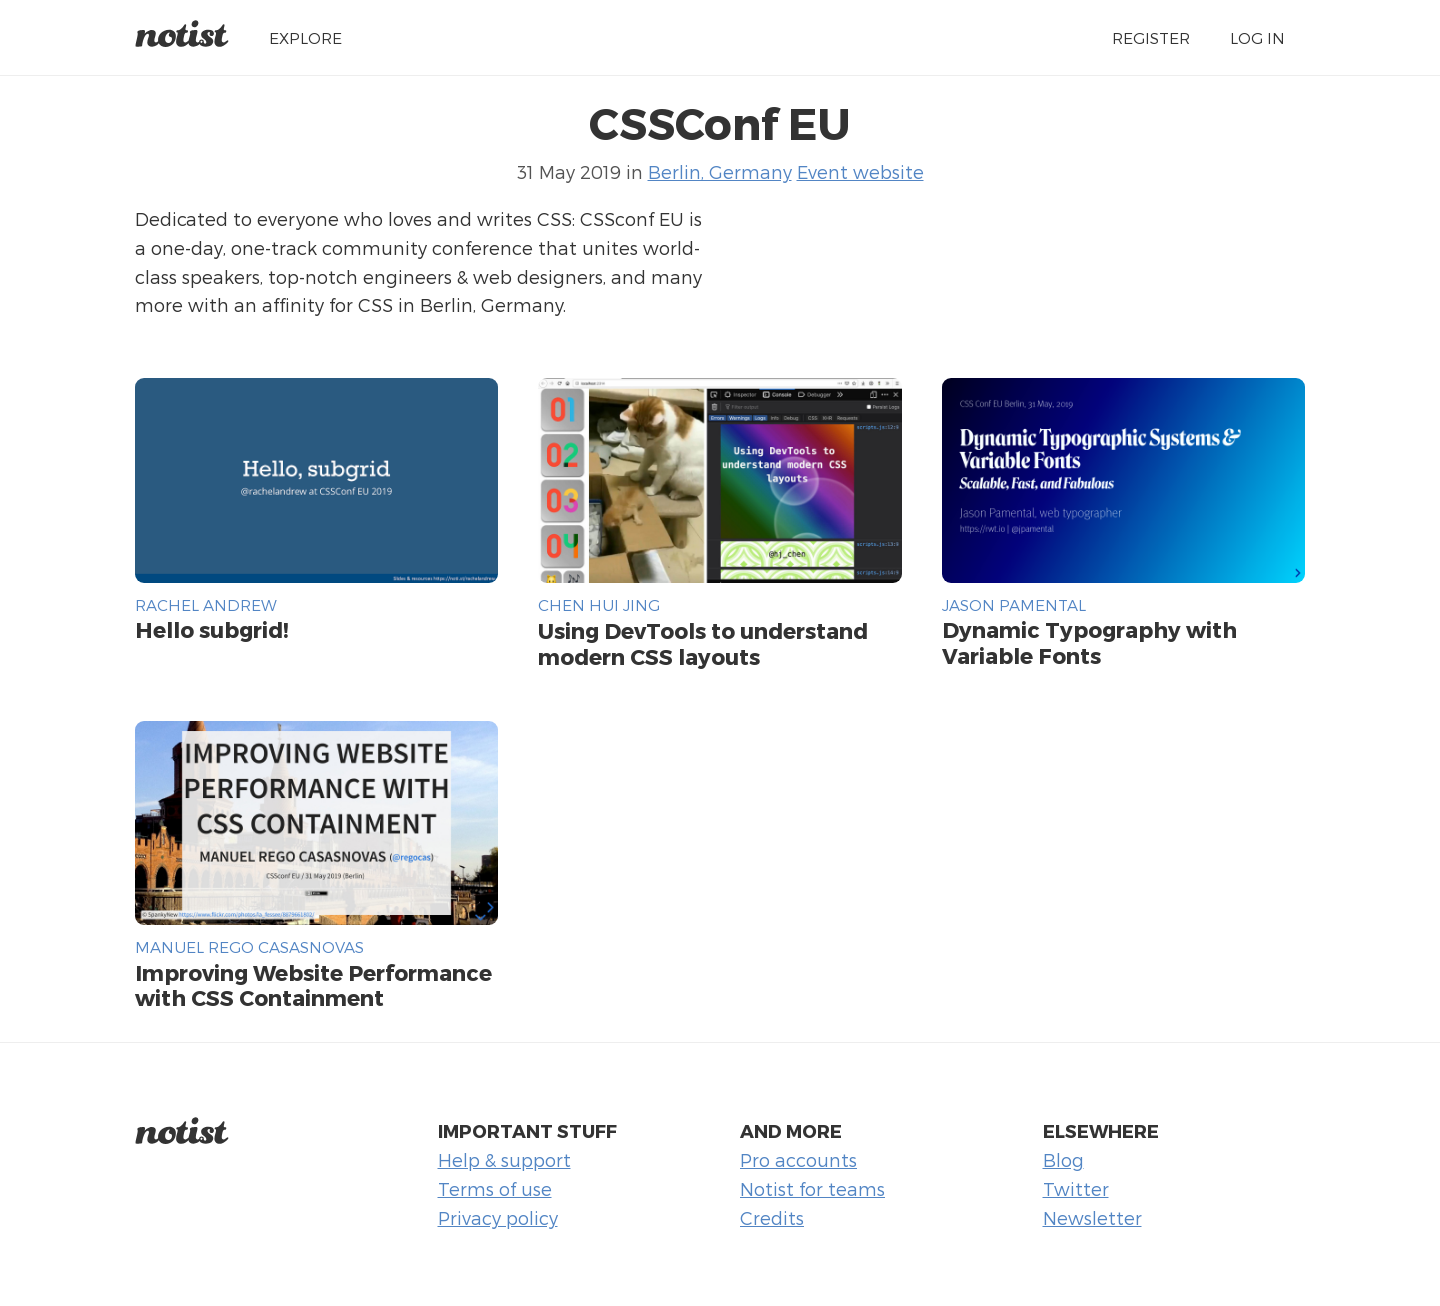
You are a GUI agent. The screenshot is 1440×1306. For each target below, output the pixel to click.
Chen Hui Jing (599, 604)
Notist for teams (812, 1188)
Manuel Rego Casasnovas (249, 946)
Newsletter (1092, 1217)
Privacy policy (498, 1217)
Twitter (1076, 1188)
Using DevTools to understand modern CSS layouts (703, 643)
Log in (1257, 37)
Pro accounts (798, 1159)
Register (1151, 37)
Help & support (504, 1159)
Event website (860, 171)
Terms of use (495, 1188)
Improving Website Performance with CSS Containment (313, 985)
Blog (1063, 1159)
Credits (772, 1217)
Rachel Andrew (206, 604)
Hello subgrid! (212, 629)
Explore (305, 37)
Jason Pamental (1014, 604)
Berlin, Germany (720, 171)
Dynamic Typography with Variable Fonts (1089, 642)
